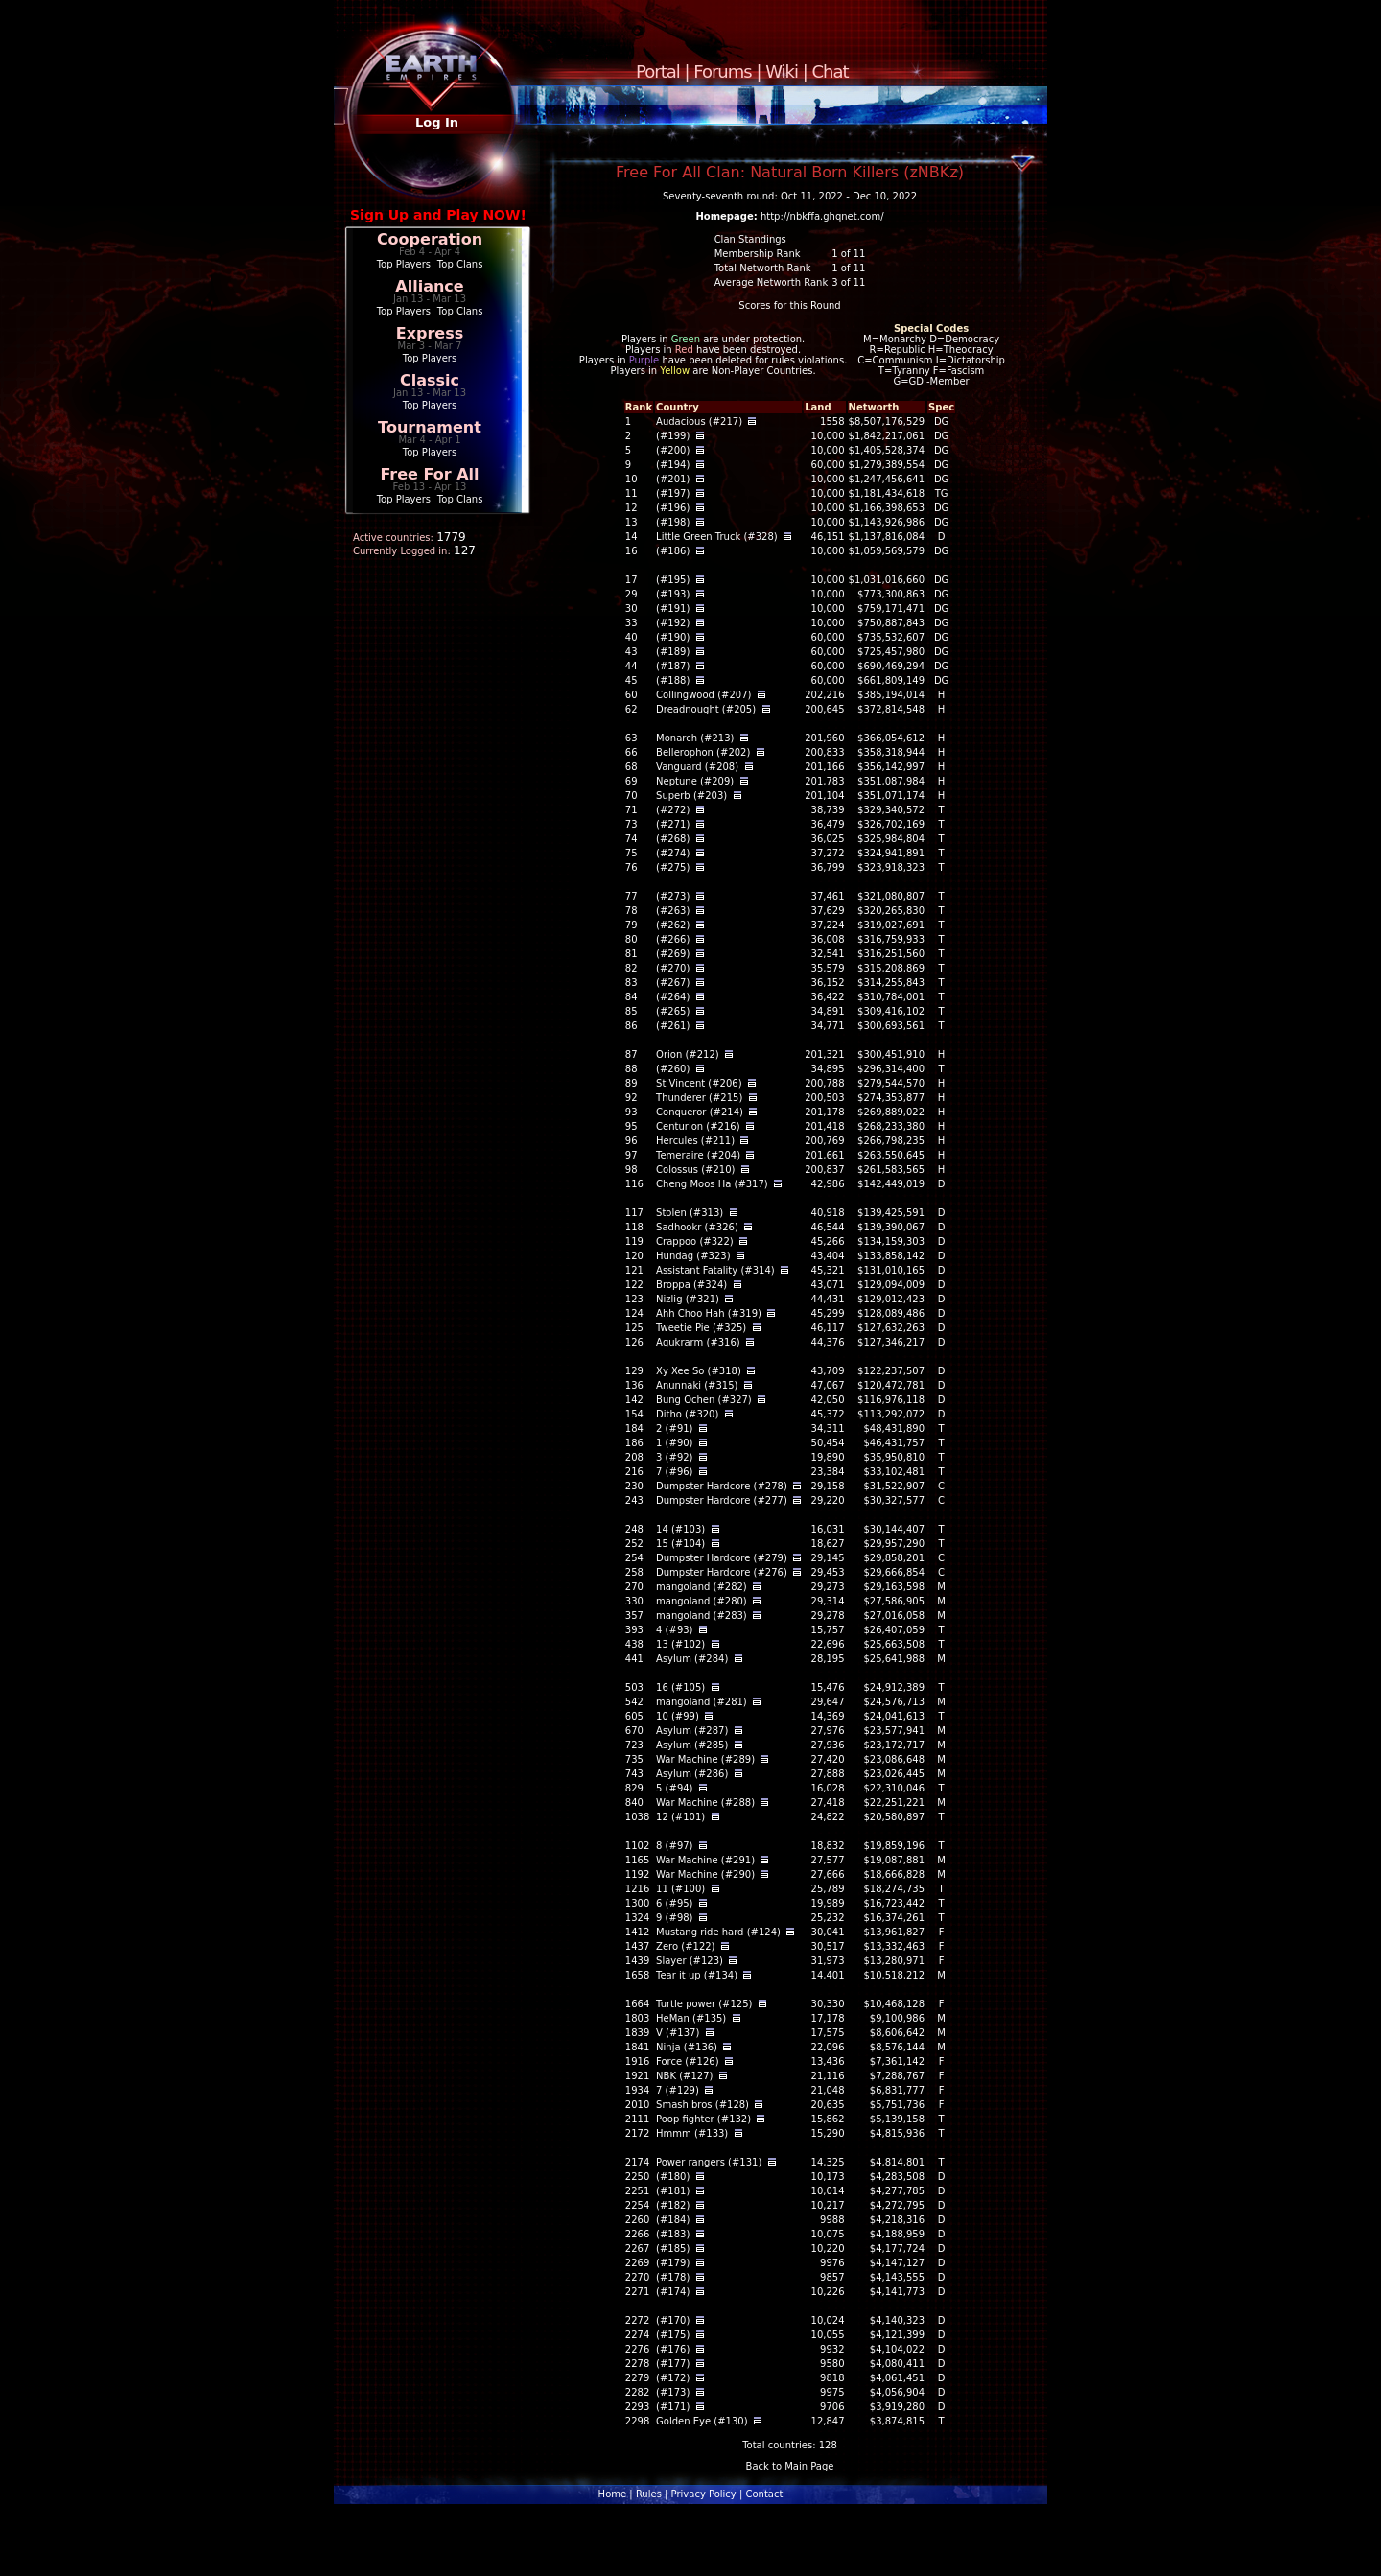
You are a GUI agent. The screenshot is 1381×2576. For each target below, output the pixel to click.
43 (631, 651)
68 (631, 766)
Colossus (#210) (695, 1169)
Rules (649, 2494)
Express (430, 333)
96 (631, 1141)
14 (631, 536)
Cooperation (429, 239)
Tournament (429, 427)
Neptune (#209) (695, 781)
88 (631, 1069)
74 (631, 838)
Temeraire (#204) (698, 1155)
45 (631, 680)
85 (631, 1011)
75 (631, 853)
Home (612, 2494)
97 (631, 1155)
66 (631, 752)
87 (631, 1054)
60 (631, 695)
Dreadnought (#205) (706, 709)
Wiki (781, 71)
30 (631, 608)
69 (631, 781)
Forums (722, 71)
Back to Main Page (790, 2466)
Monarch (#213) (695, 738)
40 (631, 637)
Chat (830, 71)
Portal (658, 71)
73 (631, 824)
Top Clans (460, 264)
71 (631, 810)
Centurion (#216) (698, 1126)
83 (631, 982)
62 (631, 709)
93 (631, 1112)
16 (631, 551)
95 (631, 1126)
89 (631, 1083)
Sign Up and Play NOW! (438, 214)
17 (631, 579)
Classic (429, 380)
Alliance (429, 286)
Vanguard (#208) (697, 766)
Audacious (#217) (699, 421)
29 (631, 594)
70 (631, 795)
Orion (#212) (687, 1054)
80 (631, 939)
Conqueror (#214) (699, 1112)
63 (631, 738)
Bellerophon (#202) (703, 752)
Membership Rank (757, 253)
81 (631, 953)
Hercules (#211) (695, 1141)
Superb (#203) (691, 795)
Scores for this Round (789, 305)
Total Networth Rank (762, 268)
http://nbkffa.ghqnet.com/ (822, 216)
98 (631, 1169)
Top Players (404, 264)
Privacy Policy (704, 2494)
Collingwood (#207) (703, 695)
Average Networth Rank (771, 282)
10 (631, 479)
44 (631, 666)
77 (631, 896)
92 (631, 1097)
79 (631, 925)
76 (631, 867)
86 (631, 1025)
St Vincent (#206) (699, 1083)
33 (631, 623)
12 (631, 508)
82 (631, 968)
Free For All (429, 474)
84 (631, 997)
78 (631, 910)
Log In (436, 122)
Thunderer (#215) (699, 1097)
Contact (764, 2494)
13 (631, 522)
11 (631, 493)
